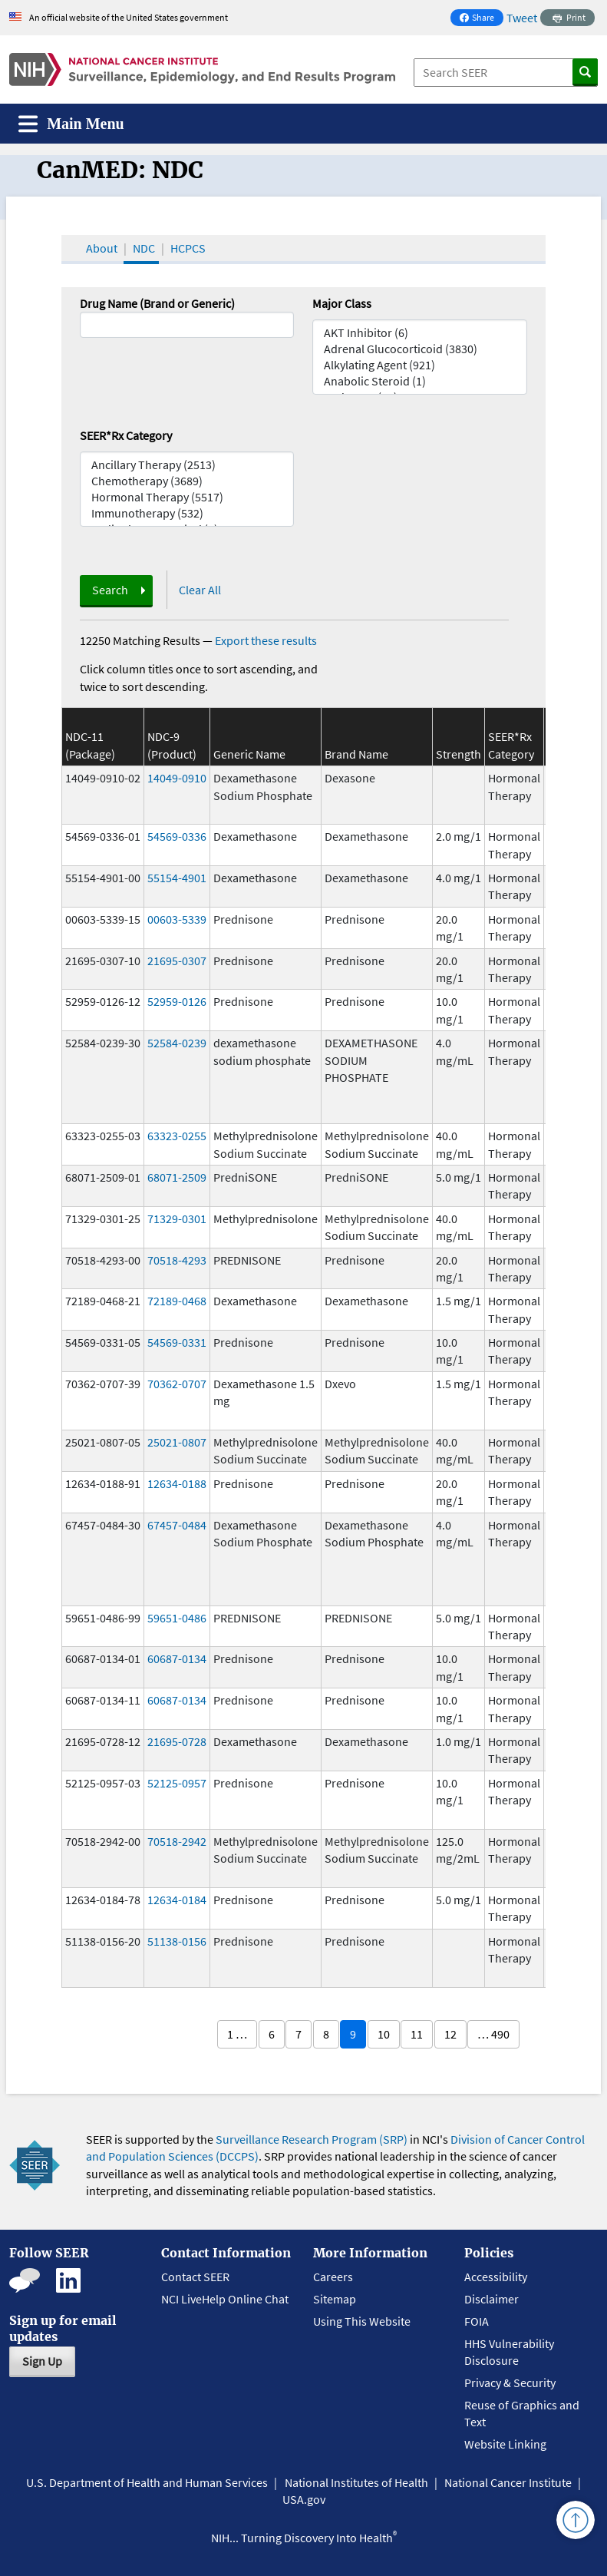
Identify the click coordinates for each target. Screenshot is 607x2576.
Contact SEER (195, 2276)
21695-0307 (176, 960)
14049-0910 (176, 777)
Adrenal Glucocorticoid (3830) (419, 349)
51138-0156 (176, 1941)
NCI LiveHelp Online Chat (225, 2298)
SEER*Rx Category (126, 435)
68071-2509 (176, 1177)
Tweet (521, 17)
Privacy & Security (510, 2382)
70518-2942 (176, 1841)
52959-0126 (176, 1001)
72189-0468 (176, 1300)
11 (417, 2034)
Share (481, 19)
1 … (237, 2034)
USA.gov (303, 2499)
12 (450, 2034)
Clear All (200, 589)
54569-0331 (176, 1342)
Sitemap (334, 2298)
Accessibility (495, 2276)
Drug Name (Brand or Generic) (157, 303)
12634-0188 (176, 1483)
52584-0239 (176, 1042)
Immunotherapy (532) (187, 513)
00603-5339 (176, 919)
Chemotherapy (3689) (187, 481)
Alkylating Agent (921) (419, 365)
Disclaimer (491, 2298)
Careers (333, 2276)
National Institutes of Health (356, 2482)
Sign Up (42, 2361)
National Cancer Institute (508, 2482)
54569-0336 (176, 836)
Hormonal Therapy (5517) (187, 497)
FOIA (476, 2321)
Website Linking (505, 2444)
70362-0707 (176, 1383)
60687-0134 (176, 1658)
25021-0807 (176, 1442)
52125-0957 (176, 1783)
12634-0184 (176, 1899)
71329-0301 (176, 1218)
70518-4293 (176, 1260)
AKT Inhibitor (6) (419, 333)
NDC (144, 248)
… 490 (493, 2034)
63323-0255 (176, 1135)
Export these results (266, 640)
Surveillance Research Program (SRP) (311, 2139)
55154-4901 (176, 877)
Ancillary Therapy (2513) (187, 465)
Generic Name (249, 754)
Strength (458, 754)
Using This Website (362, 2321)
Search (110, 589)
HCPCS (188, 248)
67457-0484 (176, 1525)
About (101, 248)
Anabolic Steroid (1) (419, 381)
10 (384, 2034)
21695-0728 (176, 1741)
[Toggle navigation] (71, 124)
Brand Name (356, 754)
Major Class (341, 303)
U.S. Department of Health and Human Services (147, 2482)
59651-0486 (176, 1617)
